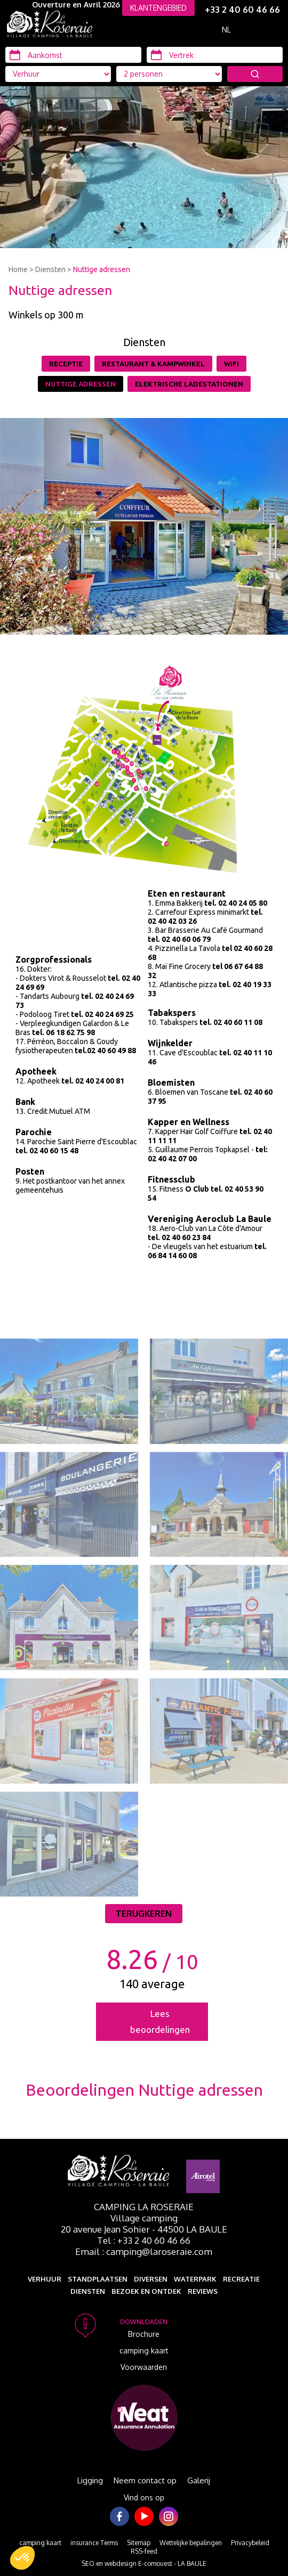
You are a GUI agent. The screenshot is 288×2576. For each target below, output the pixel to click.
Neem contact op (145, 2480)
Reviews (203, 2291)
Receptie (66, 363)
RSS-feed (144, 2551)
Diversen (150, 2279)
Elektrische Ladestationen (189, 384)
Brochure (143, 2334)
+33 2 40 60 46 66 (242, 9)
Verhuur (44, 2279)
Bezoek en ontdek (146, 2291)
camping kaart (144, 2350)
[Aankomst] (73, 55)
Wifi (231, 363)
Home (18, 269)
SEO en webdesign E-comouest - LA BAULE (144, 2563)
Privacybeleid (250, 2543)
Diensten (50, 269)
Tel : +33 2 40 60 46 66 (143, 2240)
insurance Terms (94, 2543)
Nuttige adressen (101, 269)
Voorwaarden (144, 2367)
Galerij (198, 2480)
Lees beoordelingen (160, 2021)
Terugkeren (144, 1913)
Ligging (90, 2480)
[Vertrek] (215, 55)
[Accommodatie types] (169, 74)
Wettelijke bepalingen (190, 2543)
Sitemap (138, 2543)
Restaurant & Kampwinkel (153, 363)
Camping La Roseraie (144, 2206)
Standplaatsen (97, 2279)
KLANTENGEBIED (158, 7)
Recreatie (241, 2279)
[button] (22, 2558)
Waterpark (195, 2279)
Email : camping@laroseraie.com (143, 2251)
